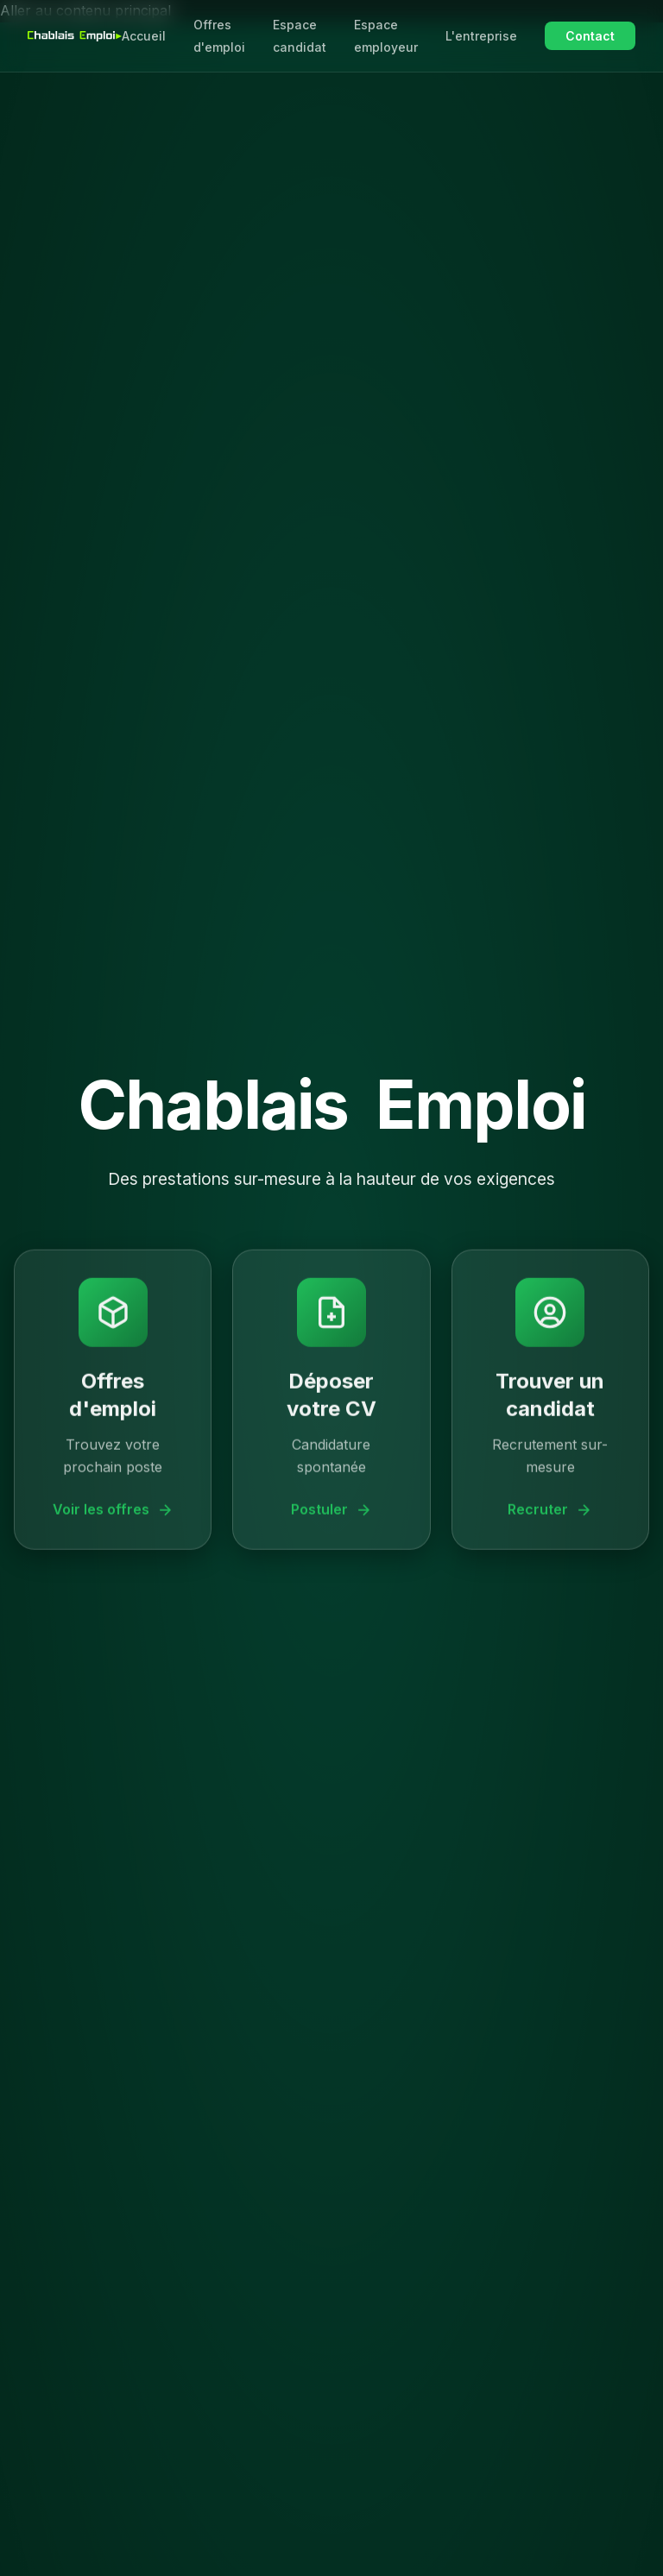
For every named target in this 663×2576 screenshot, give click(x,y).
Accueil (144, 35)
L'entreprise (481, 35)
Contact (590, 35)
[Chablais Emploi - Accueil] (75, 36)
